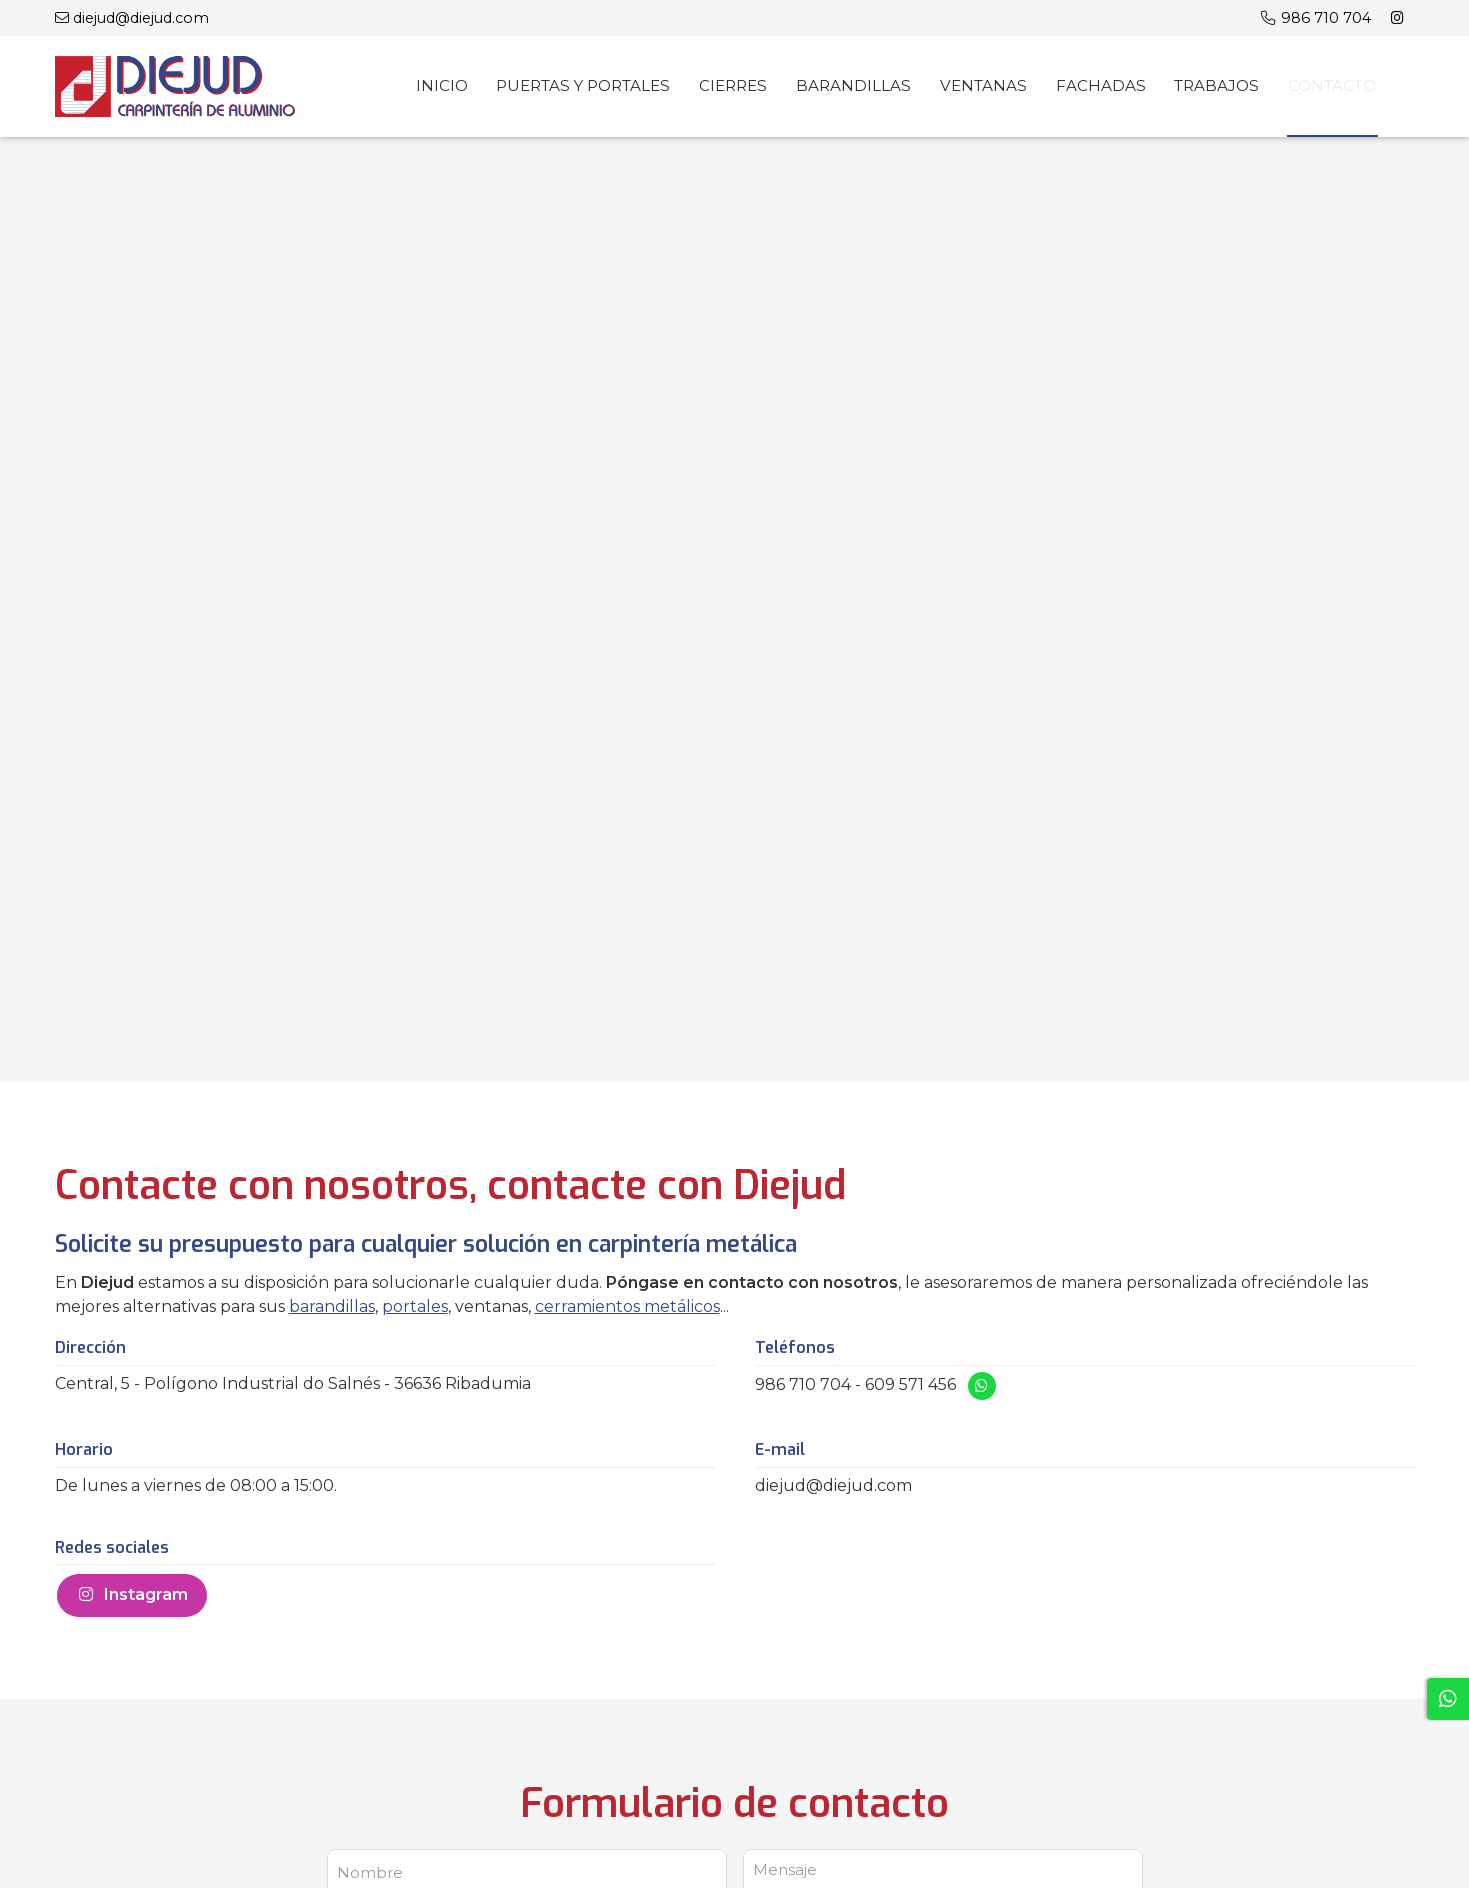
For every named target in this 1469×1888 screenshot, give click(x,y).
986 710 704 (803, 1384)
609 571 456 (910, 1384)
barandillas (332, 1306)
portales (415, 1306)
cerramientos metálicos (627, 1306)
